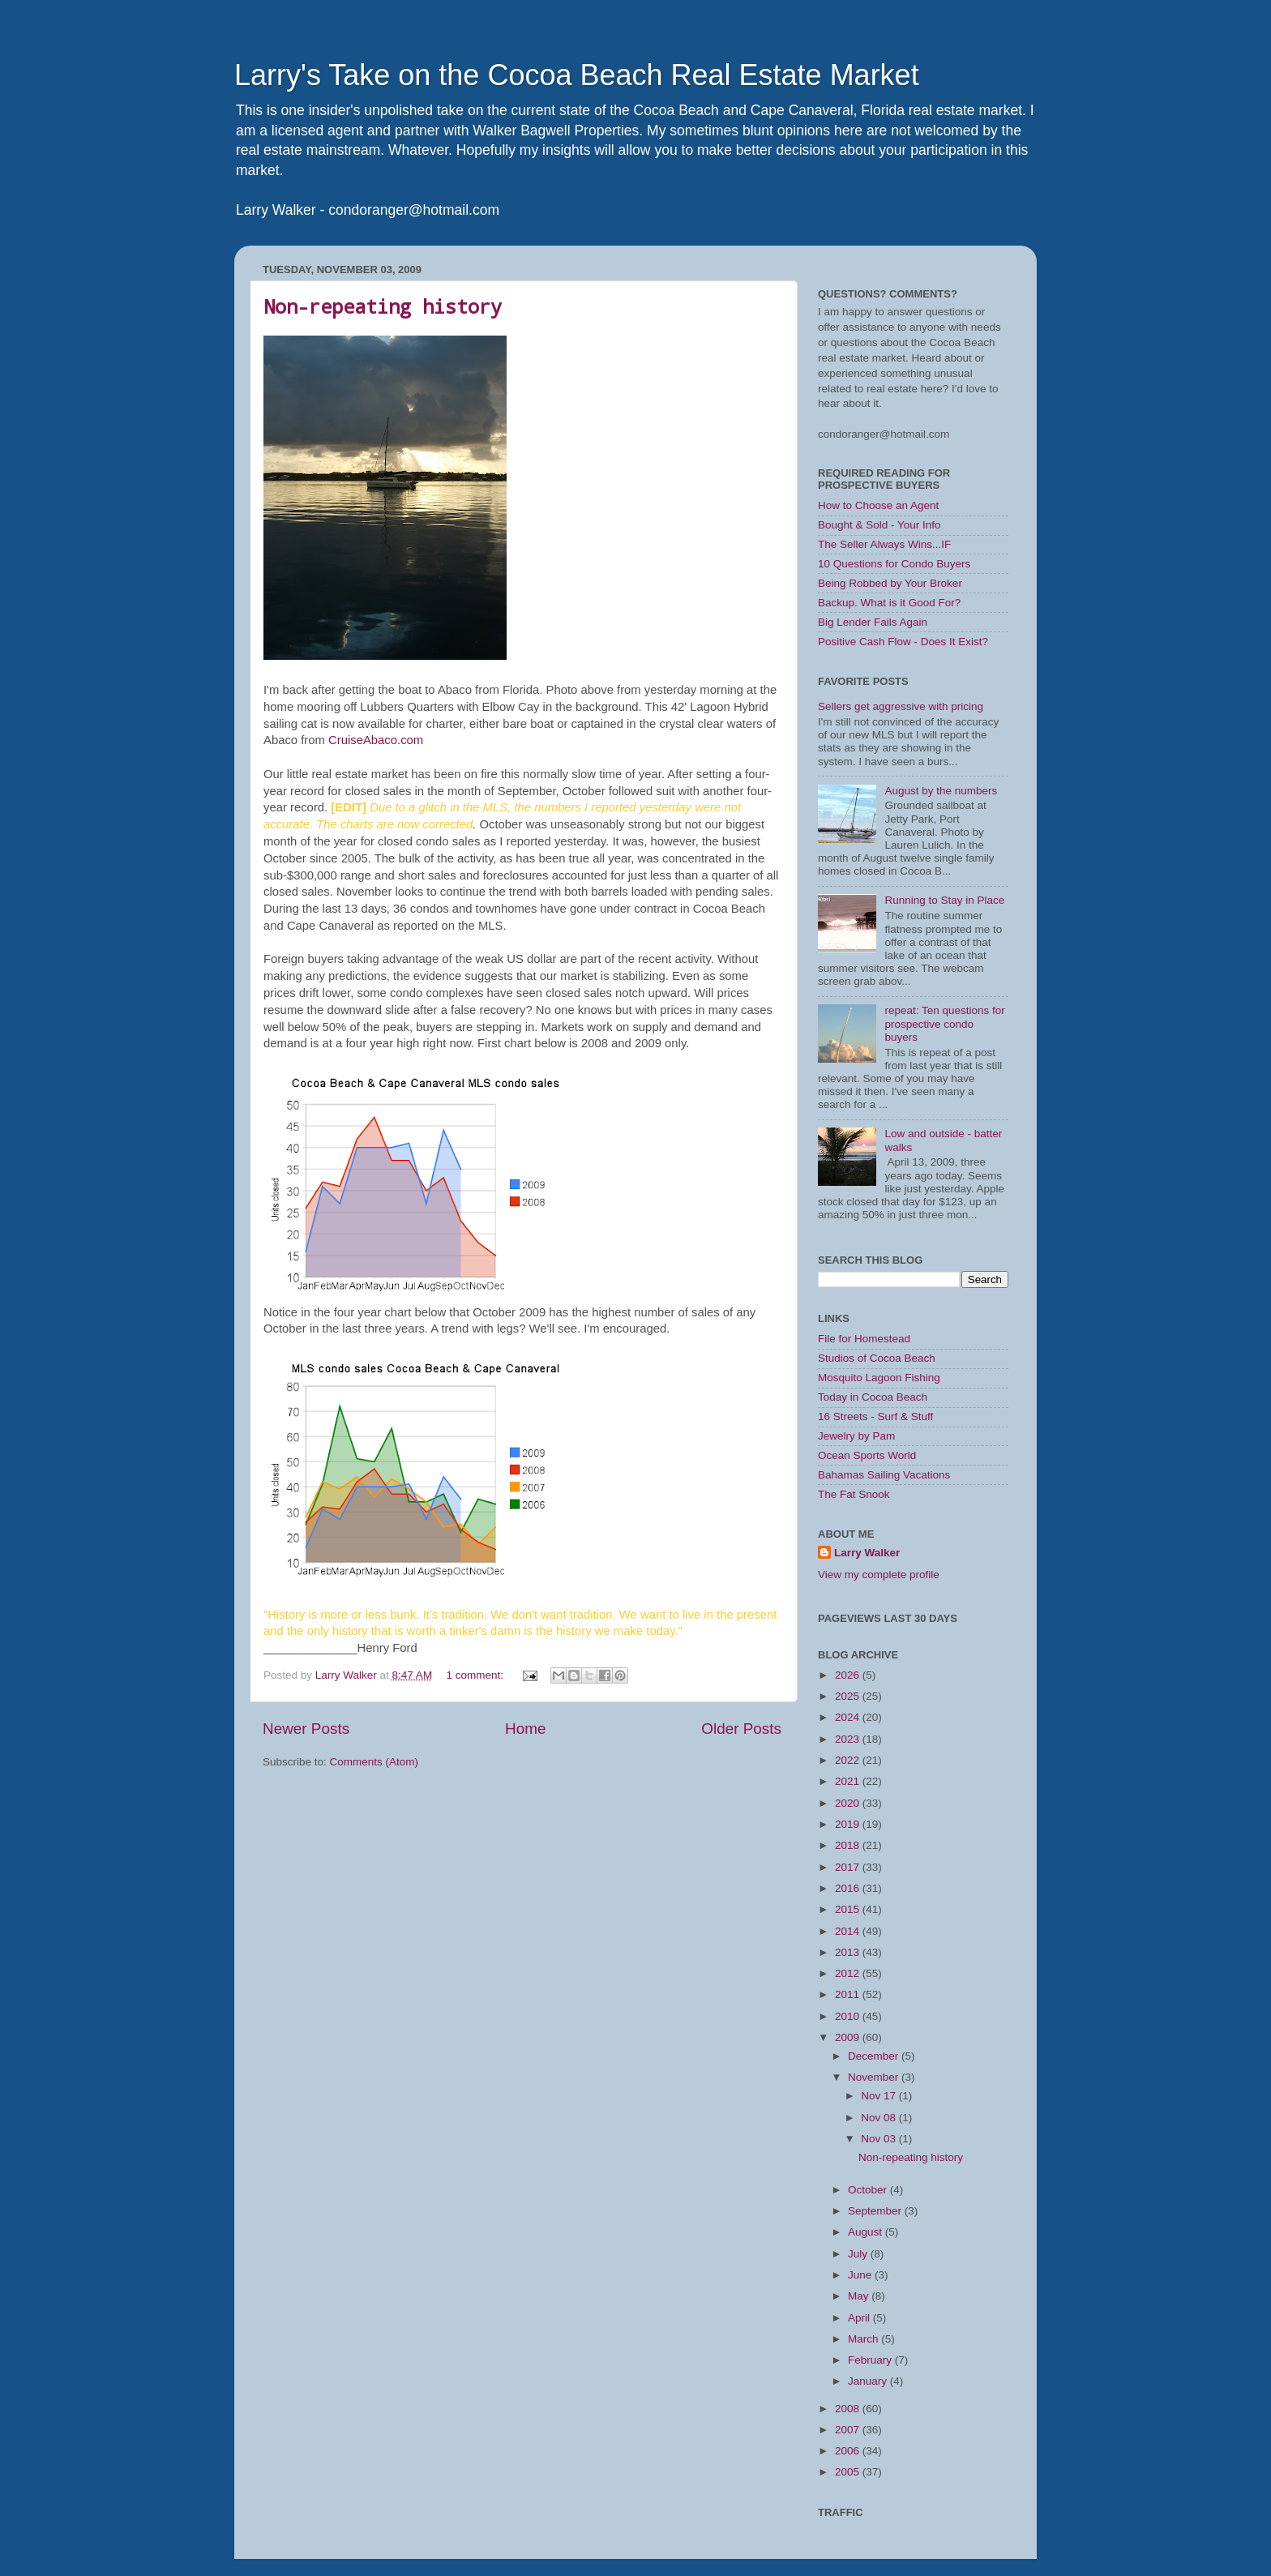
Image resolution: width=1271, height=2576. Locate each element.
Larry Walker (867, 1553)
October (869, 2190)
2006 (848, 2451)
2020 (848, 1803)
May (859, 2296)
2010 (848, 2016)
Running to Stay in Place (944, 900)
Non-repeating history (382, 306)
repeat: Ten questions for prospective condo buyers (944, 1023)
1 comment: (476, 1675)
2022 (848, 1760)
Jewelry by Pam (856, 1436)
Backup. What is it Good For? (889, 603)
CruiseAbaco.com (375, 740)
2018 (848, 1845)
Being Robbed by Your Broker (890, 583)
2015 (848, 1909)
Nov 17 (880, 2096)
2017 (848, 1867)
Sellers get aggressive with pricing (900, 706)
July (859, 2254)
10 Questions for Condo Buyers (894, 564)
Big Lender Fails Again (872, 622)
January (869, 2381)
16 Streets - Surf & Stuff (875, 1416)
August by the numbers (940, 791)
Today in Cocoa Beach (872, 1397)
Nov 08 (880, 2118)
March (864, 2339)
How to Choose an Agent (878, 505)
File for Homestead (864, 1339)
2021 (848, 1781)
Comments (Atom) (374, 1762)
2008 (848, 2409)
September (876, 2211)
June (861, 2275)
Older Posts (741, 1728)
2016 (848, 1888)
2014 (848, 1931)
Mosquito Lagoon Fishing (879, 1377)
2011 (848, 1994)
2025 (848, 1696)
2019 (848, 1824)
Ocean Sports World (867, 1455)
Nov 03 (880, 2139)
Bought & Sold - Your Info (879, 525)
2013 (848, 1952)
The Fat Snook (854, 1494)
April (860, 2318)
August (866, 2232)
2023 (848, 1739)
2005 (848, 2472)
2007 (848, 2430)
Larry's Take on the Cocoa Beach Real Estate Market (576, 75)
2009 (848, 2037)
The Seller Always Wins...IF (884, 544)
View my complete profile (878, 1574)
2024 (848, 1717)
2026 (848, 1675)
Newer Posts (306, 1728)
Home (525, 1728)
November (874, 2077)
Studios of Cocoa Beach (876, 1358)
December (874, 2056)
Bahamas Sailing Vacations (884, 1475)
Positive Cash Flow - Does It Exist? (903, 641)
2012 (848, 1973)
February (871, 2360)
